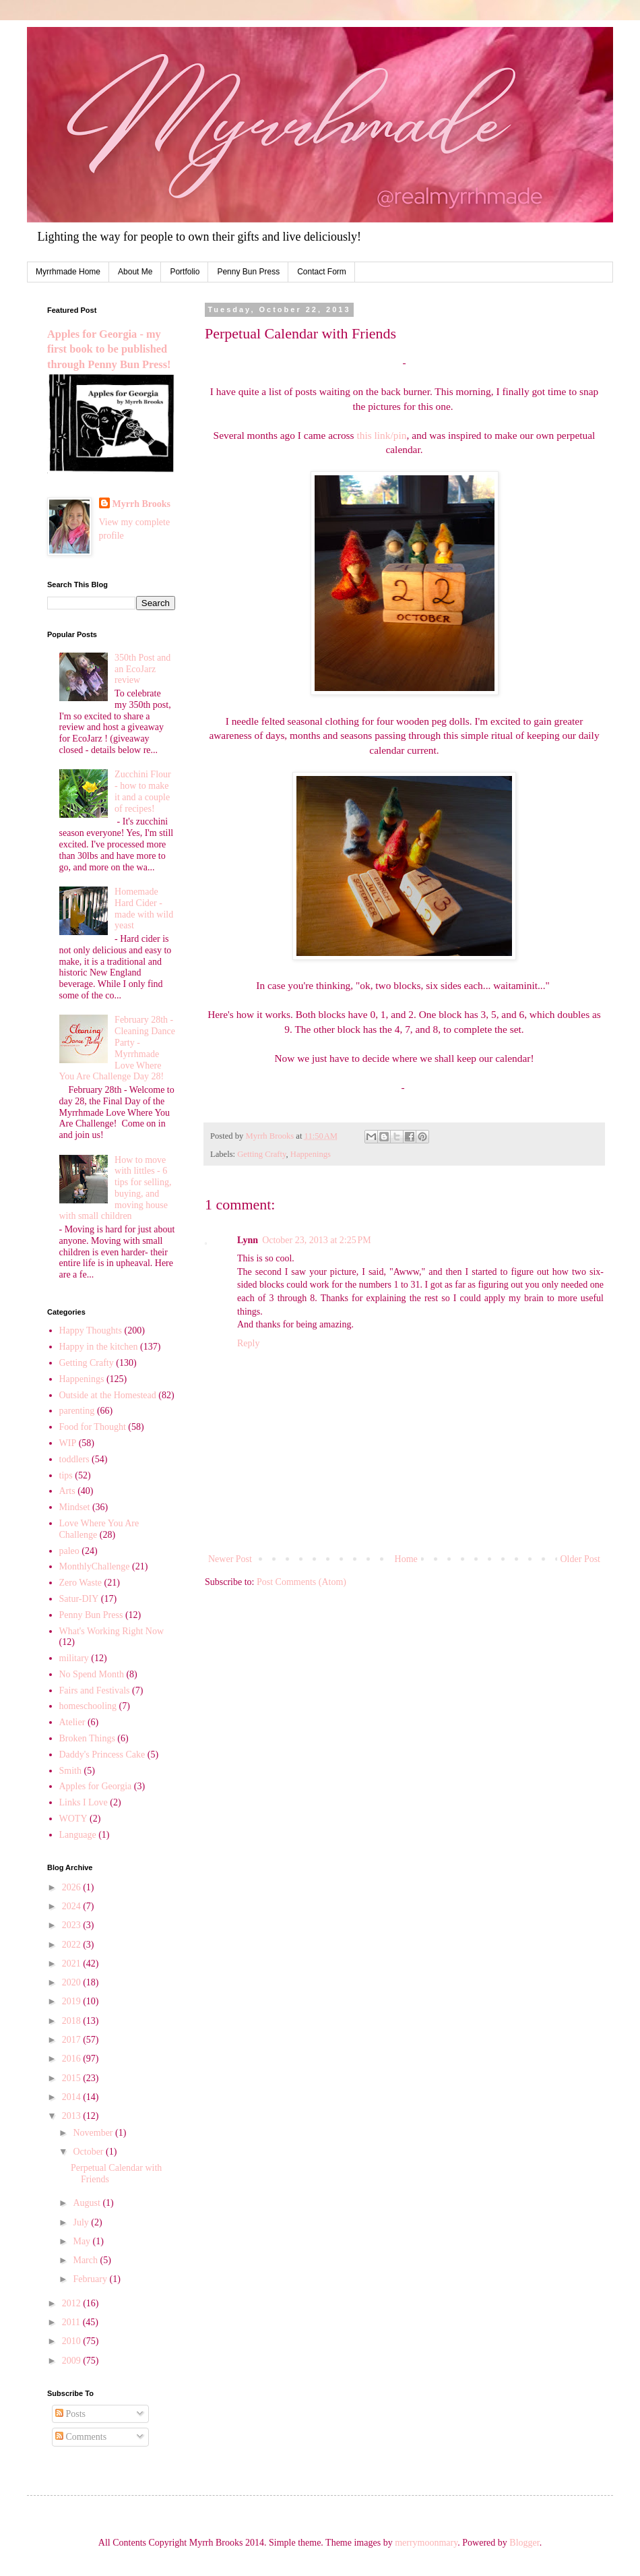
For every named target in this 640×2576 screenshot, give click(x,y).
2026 (73, 1887)
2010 (73, 2341)
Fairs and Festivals (94, 1690)
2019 (73, 2001)
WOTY (73, 1819)
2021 (73, 1963)
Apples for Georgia (95, 1786)
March (86, 2260)
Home (406, 1559)
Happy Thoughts (90, 1330)
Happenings (310, 1154)
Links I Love (83, 1802)
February (91, 2279)
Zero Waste (80, 1583)
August (87, 2203)
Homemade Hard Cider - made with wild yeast (144, 908)
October (89, 2152)
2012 (73, 2303)
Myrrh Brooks (141, 504)
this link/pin (381, 435)
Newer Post (230, 1559)
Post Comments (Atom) (301, 1582)
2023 (73, 1925)
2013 (73, 2116)
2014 (73, 2097)
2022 (73, 1945)
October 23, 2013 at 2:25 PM (316, 1240)
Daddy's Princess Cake (102, 1754)
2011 (72, 2322)
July (82, 2222)
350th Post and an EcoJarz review (142, 669)
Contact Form (321, 271)
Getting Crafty (261, 1154)
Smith (70, 1771)
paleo (69, 1551)
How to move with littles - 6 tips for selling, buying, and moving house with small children (115, 1188)
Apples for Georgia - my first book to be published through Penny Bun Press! (108, 349)
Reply (248, 1343)
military (74, 1658)
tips (66, 1475)
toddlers (74, 1459)
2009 (73, 2361)
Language (77, 1835)
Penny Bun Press (248, 271)
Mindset (74, 1507)
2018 (73, 2021)
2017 (73, 2040)
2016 (73, 2059)
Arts (67, 1491)
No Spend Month (91, 1674)
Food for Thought (92, 1427)
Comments (80, 2437)
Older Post (581, 1559)
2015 (73, 2078)
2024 (73, 1906)
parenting (77, 1411)
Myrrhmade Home (68, 271)
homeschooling (88, 1706)
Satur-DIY (79, 1599)
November (94, 2133)
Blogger (524, 2543)
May (82, 2241)
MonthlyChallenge (94, 1566)
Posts (70, 2414)
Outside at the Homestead (107, 1395)
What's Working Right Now (111, 1631)
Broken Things (87, 1738)
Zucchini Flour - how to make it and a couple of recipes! (143, 791)
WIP (68, 1443)
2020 (73, 1982)
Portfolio (184, 271)
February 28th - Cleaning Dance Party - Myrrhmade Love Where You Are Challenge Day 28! (117, 1048)
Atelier (72, 1722)
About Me (135, 271)
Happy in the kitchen (98, 1347)
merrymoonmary (426, 2543)
